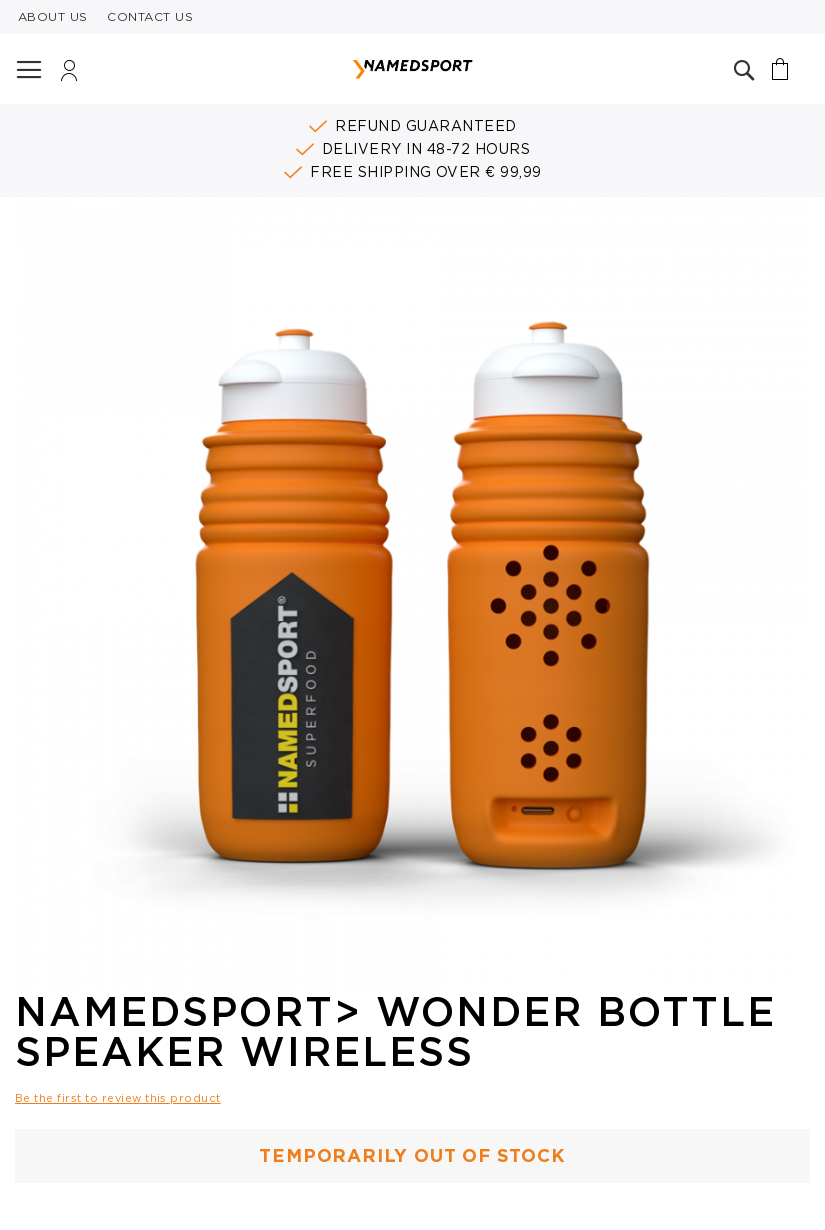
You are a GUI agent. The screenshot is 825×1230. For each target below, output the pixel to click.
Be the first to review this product (118, 1098)
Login (69, 75)
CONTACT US (150, 16)
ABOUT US (53, 16)
